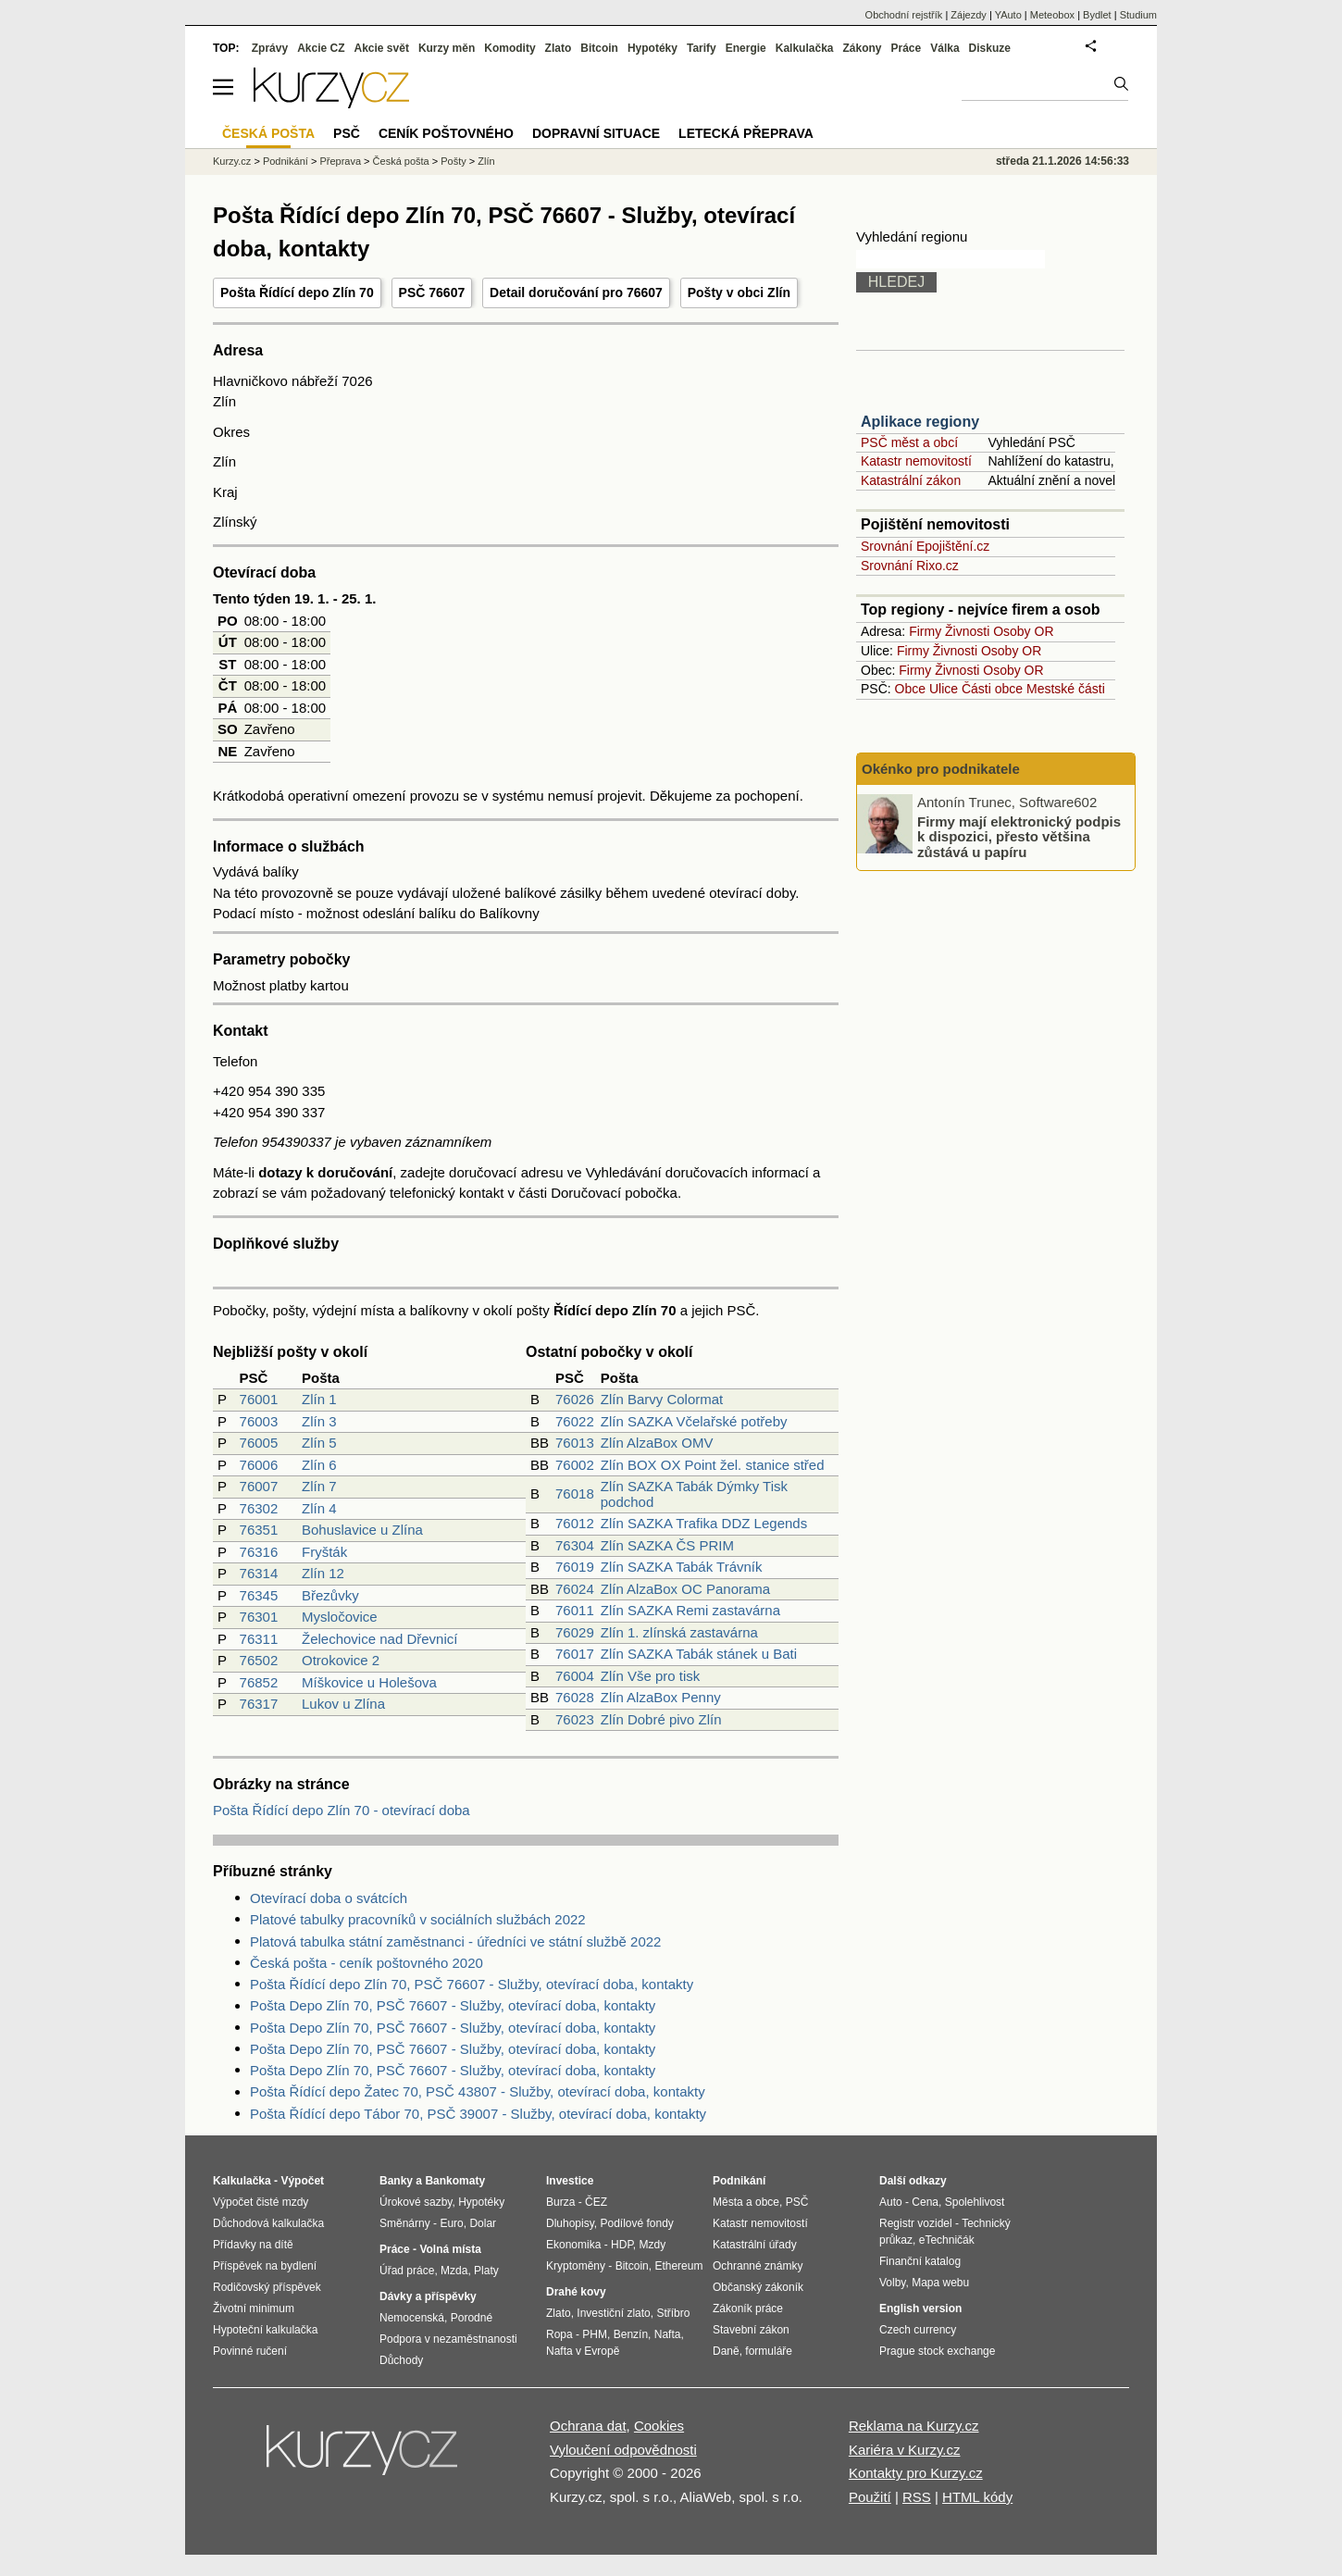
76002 (574, 1465)
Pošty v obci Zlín (739, 292)
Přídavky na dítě (253, 2244)
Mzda (454, 2270)
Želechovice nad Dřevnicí (379, 1639)
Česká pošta (401, 161)
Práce (906, 48)
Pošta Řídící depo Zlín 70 (297, 292)
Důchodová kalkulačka (268, 2223)
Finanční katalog (920, 2261)
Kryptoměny (575, 2265)
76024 (574, 1589)
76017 (574, 1653)
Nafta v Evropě (582, 2351)
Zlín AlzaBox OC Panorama (685, 1589)
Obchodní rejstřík (904, 14)
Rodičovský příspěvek (267, 2287)
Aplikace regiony (920, 421)
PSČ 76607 (432, 292)
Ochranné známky (757, 2265)
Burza (560, 2202)
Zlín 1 (319, 1399)
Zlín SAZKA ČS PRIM (667, 1545)
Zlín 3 (319, 1421)
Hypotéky (652, 48)
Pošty (453, 161)
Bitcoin (599, 48)
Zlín (486, 161)
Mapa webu (940, 2282)
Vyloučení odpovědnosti (623, 2450)
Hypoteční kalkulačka (265, 2329)
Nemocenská (411, 2317)
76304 (574, 1545)
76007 (259, 1486)
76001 (259, 1399)
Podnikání (285, 161)
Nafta (667, 2334)
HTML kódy (977, 2497)
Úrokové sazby (415, 2202)
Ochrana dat (588, 2425)
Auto (890, 2202)
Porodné (471, 2317)
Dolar (482, 2223)
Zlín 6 (319, 1465)
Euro (451, 2223)
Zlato (558, 48)
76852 (259, 1682)
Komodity (509, 48)
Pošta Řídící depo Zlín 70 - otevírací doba (341, 1810)
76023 (574, 1719)
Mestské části (1065, 688)
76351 (259, 1529)
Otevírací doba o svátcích (328, 1898)
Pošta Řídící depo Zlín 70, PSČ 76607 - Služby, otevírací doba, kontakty (471, 1984)
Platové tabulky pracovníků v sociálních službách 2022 (418, 1919)
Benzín (631, 2334)
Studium (1138, 14)
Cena (925, 2202)
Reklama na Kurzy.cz (914, 2425)
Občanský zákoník (758, 2287)
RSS (916, 2497)
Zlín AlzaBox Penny (661, 1697)
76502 (259, 1660)
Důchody (401, 2360)
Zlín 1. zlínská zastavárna (679, 1632)
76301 (259, 1616)
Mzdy (653, 2244)
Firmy (925, 631)
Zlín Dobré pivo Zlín (661, 1719)
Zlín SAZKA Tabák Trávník (682, 1566)
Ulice (943, 688)
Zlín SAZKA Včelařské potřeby (694, 1421)
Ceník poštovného (446, 133)
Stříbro (673, 2313)
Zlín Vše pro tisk (651, 1676)
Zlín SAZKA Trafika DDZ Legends (704, 1523)
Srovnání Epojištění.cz (925, 546)
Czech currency (917, 2329)
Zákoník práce (748, 2308)
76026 (574, 1399)
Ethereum (678, 2265)
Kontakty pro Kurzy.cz (916, 2473)
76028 (574, 1697)
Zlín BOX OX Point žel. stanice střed (713, 1465)
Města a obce (746, 2202)
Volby (892, 2282)
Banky (396, 2180)
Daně (726, 2351)
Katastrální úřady (755, 2244)
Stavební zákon (751, 2329)
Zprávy (270, 48)
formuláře (768, 2351)
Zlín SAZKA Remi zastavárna (690, 1610)
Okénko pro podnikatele (941, 769)
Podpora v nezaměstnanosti (448, 2339)
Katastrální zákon (911, 480)
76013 (574, 1442)
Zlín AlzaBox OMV (657, 1442)
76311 (259, 1639)
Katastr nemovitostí (916, 461)
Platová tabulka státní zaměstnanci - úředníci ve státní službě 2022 (455, 1941)
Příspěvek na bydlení (265, 2265)
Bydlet (1097, 14)
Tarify (701, 48)
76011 (574, 1610)
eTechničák (947, 2240)
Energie (746, 48)
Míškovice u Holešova (369, 1682)
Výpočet (302, 2180)
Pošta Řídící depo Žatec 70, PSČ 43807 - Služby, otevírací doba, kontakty (477, 2091)
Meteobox (1052, 14)
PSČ (346, 133)
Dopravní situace (596, 133)
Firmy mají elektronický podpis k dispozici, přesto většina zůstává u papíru (1019, 836)
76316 (259, 1552)
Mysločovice (340, 1616)
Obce (910, 688)
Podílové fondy (636, 2223)
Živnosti (967, 631)
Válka (944, 48)
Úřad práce (406, 2270)
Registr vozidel (915, 2223)
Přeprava (340, 161)
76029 (574, 1632)
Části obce (992, 688)
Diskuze (990, 48)
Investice (569, 2180)
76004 (574, 1676)
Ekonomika (573, 2244)
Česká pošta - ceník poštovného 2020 (366, 1963)
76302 (259, 1508)
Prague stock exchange (937, 2351)
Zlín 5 (319, 1442)
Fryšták (324, 1552)
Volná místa (449, 2249)
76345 (259, 1595)
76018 (574, 1493)
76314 (259, 1573)
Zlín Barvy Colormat (662, 1399)
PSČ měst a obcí (909, 442)
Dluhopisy (570, 2223)
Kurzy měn (446, 48)
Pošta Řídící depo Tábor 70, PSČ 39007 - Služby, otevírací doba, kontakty (478, 2114)
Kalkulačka (805, 48)
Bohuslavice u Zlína (362, 1529)
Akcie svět (381, 48)
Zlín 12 (323, 1573)
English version (920, 2308)
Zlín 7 (319, 1486)
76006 (259, 1465)
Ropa (559, 2334)
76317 (259, 1703)
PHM (594, 2334)
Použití (870, 2497)
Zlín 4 (319, 1508)
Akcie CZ (320, 48)
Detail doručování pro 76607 (576, 292)
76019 (574, 1566)
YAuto (1008, 14)
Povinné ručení (250, 2351)
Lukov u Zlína (343, 1703)
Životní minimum (253, 2308)
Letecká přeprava (746, 133)
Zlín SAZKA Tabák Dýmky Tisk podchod (694, 1494)
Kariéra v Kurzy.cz (905, 2450)
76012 (574, 1523)
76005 (259, 1442)
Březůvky (330, 1595)
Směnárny (404, 2223)
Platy (486, 2270)
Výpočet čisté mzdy (260, 2202)
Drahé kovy (576, 2291)
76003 (259, 1421)
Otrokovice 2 (340, 1660)
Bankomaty (455, 2180)
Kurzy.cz (232, 161)
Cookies (659, 2425)
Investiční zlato (613, 2313)
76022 (574, 1421)
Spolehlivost (975, 2202)
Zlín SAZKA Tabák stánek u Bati (699, 1653)
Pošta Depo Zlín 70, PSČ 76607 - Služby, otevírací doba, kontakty (452, 2005)
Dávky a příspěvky (428, 2296)
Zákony (861, 48)
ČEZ (596, 2202)
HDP (622, 2244)
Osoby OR (1023, 631)
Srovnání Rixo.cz (910, 565)
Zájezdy (969, 14)
